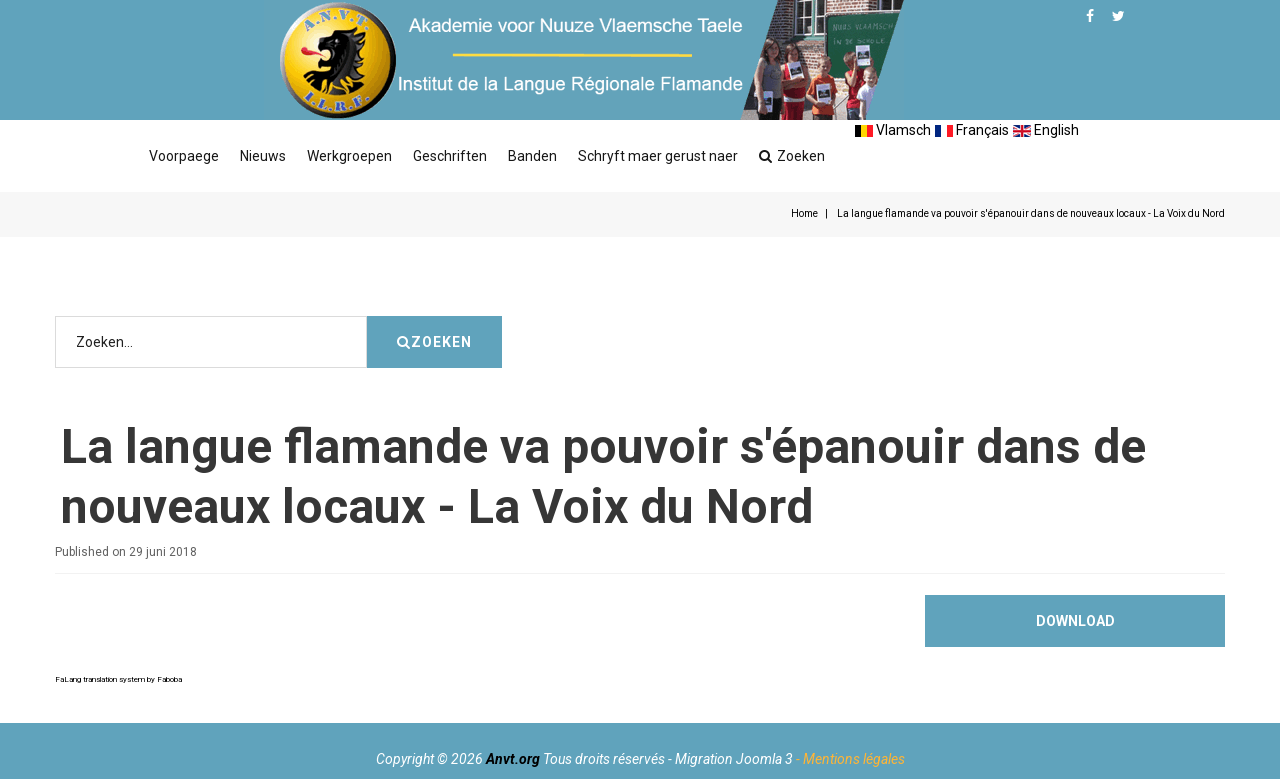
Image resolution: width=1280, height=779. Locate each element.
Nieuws (263, 156)
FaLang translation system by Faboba (118, 679)
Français (972, 130)
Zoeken (792, 156)
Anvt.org (513, 759)
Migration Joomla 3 (734, 759)
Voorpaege (184, 156)
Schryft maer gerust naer (658, 156)
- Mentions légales (850, 759)
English (1046, 130)
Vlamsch (893, 130)
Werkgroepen (349, 156)
